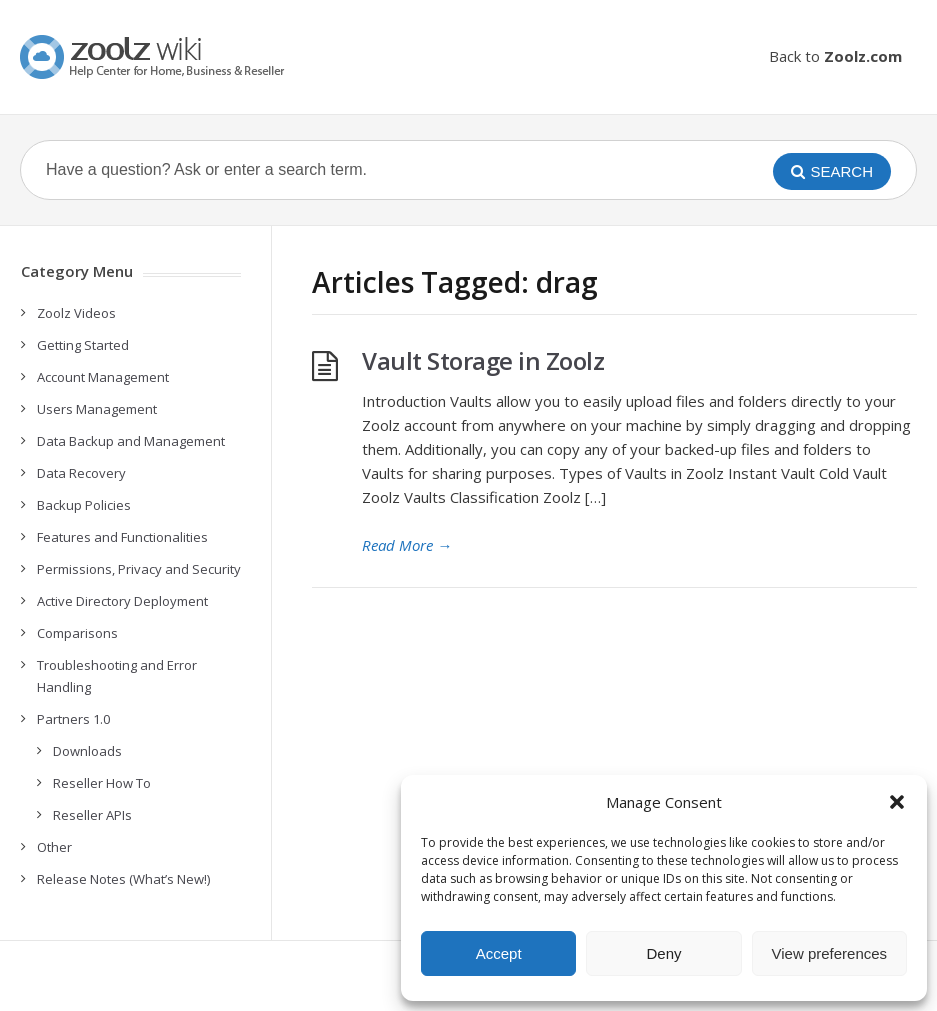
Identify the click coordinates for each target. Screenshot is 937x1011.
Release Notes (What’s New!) (123, 879)
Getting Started (83, 345)
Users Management (97, 409)
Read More (407, 545)
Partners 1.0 (73, 719)
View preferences (830, 953)
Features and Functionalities (122, 537)
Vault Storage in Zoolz (483, 360)
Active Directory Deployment (122, 601)
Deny (663, 953)
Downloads (87, 751)
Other (54, 847)
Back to (835, 56)
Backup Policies (84, 505)
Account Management (103, 377)
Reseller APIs (92, 815)
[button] (897, 802)
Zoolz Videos (76, 313)
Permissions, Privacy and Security (139, 569)
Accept (499, 953)
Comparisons (77, 633)
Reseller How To (102, 783)
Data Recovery (81, 473)
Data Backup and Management (131, 441)
